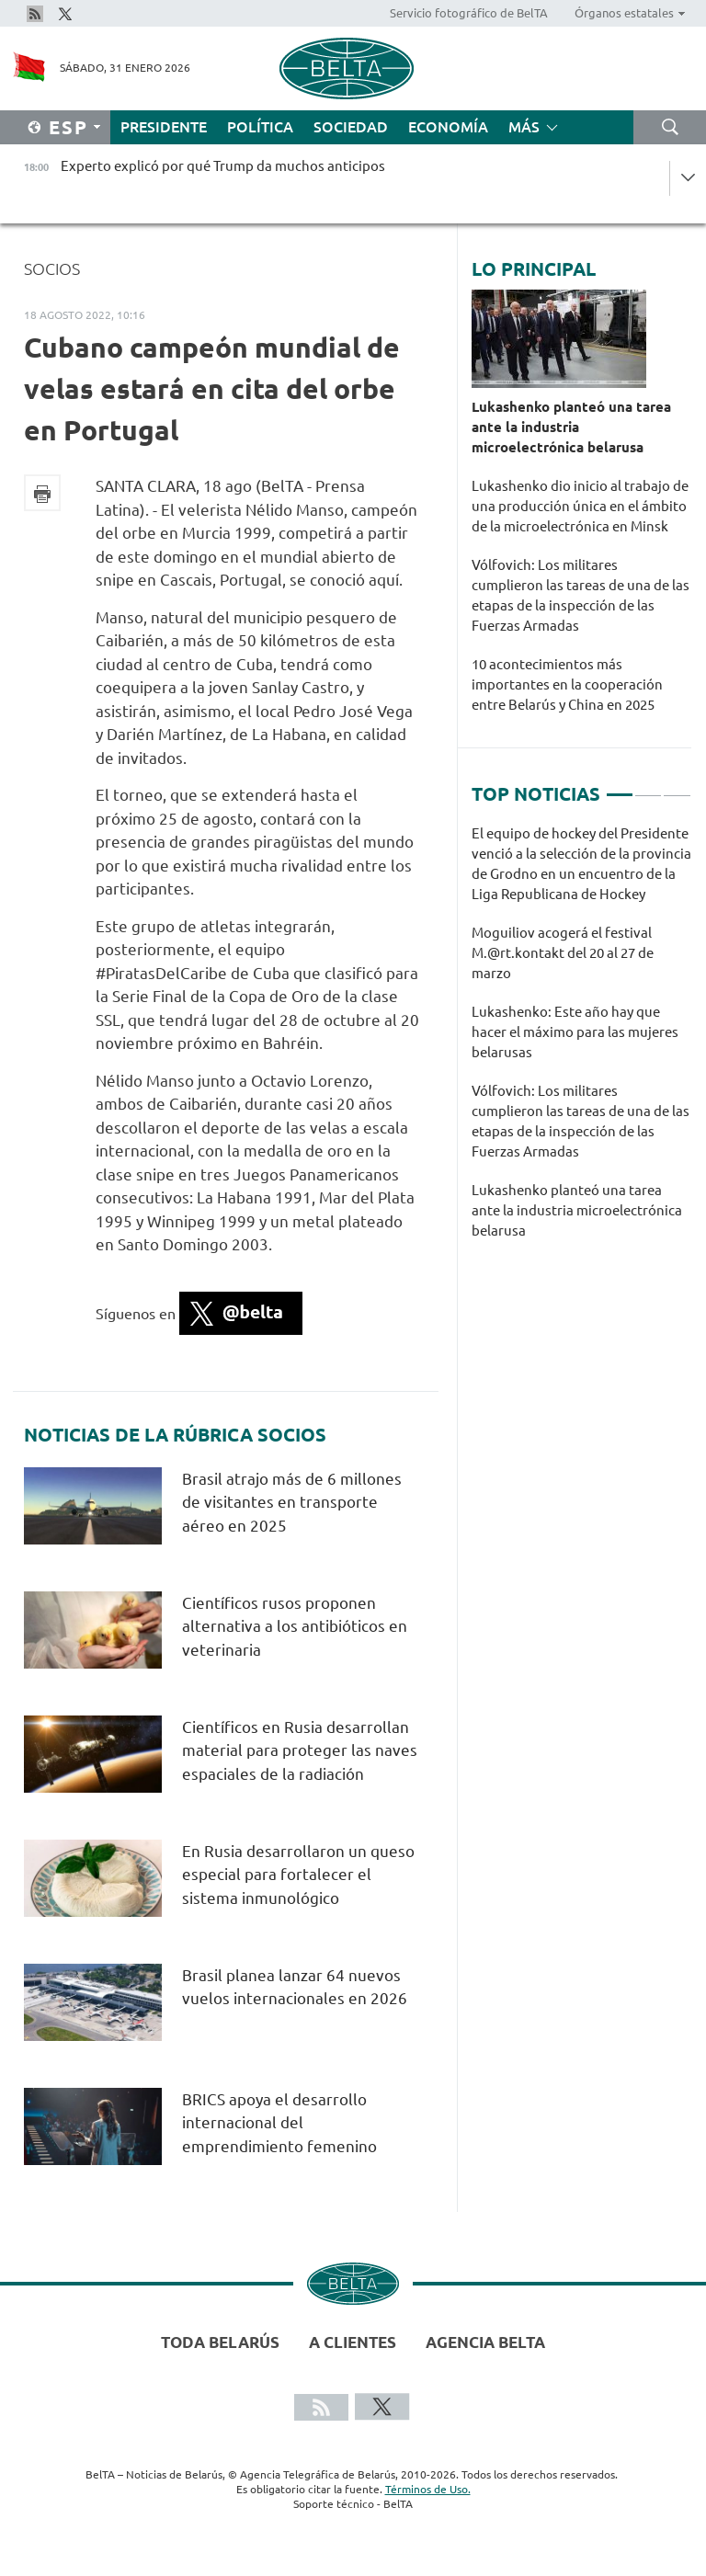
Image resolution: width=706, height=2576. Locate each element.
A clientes (352, 2342)
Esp (68, 127)
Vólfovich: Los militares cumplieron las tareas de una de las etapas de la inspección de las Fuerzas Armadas (580, 595)
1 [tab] (619, 787)
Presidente (163, 127)
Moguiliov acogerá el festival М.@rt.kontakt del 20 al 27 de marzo (563, 953)
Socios (52, 268)
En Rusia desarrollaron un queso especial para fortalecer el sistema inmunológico (298, 1874)
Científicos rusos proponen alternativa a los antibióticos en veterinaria (294, 1626)
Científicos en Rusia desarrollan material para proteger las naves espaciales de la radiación (299, 1750)
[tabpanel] (581, 1042)
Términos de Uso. (428, 2489)
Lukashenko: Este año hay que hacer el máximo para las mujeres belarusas (575, 1032)
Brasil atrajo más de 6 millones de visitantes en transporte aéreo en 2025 (292, 1502)
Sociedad (350, 127)
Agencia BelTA (485, 2342)
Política (260, 127)
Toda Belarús (220, 2342)
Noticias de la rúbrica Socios (175, 1435)
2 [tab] (648, 787)
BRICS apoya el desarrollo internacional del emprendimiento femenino (279, 2123)
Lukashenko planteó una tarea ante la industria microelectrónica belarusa (571, 427)
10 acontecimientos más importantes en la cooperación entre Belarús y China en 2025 (567, 684)
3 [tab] (676, 787)
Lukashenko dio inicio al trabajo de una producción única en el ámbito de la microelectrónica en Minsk (580, 506)
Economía (448, 127)
